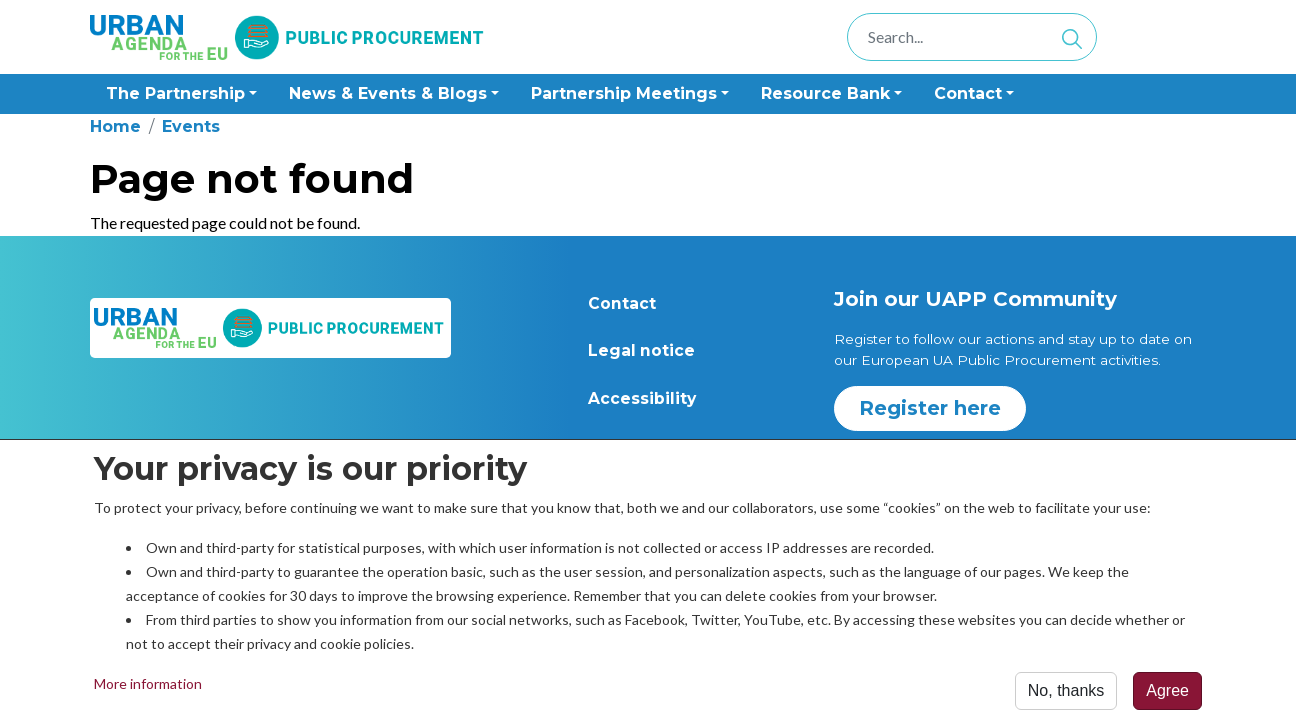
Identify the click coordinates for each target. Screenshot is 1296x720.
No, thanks (1066, 695)
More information (148, 688)
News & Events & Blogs (388, 93)
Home (115, 126)
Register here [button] (930, 408)
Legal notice (641, 350)
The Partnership (175, 93)
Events (191, 126)
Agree (1167, 695)
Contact (622, 303)
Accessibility (642, 398)
